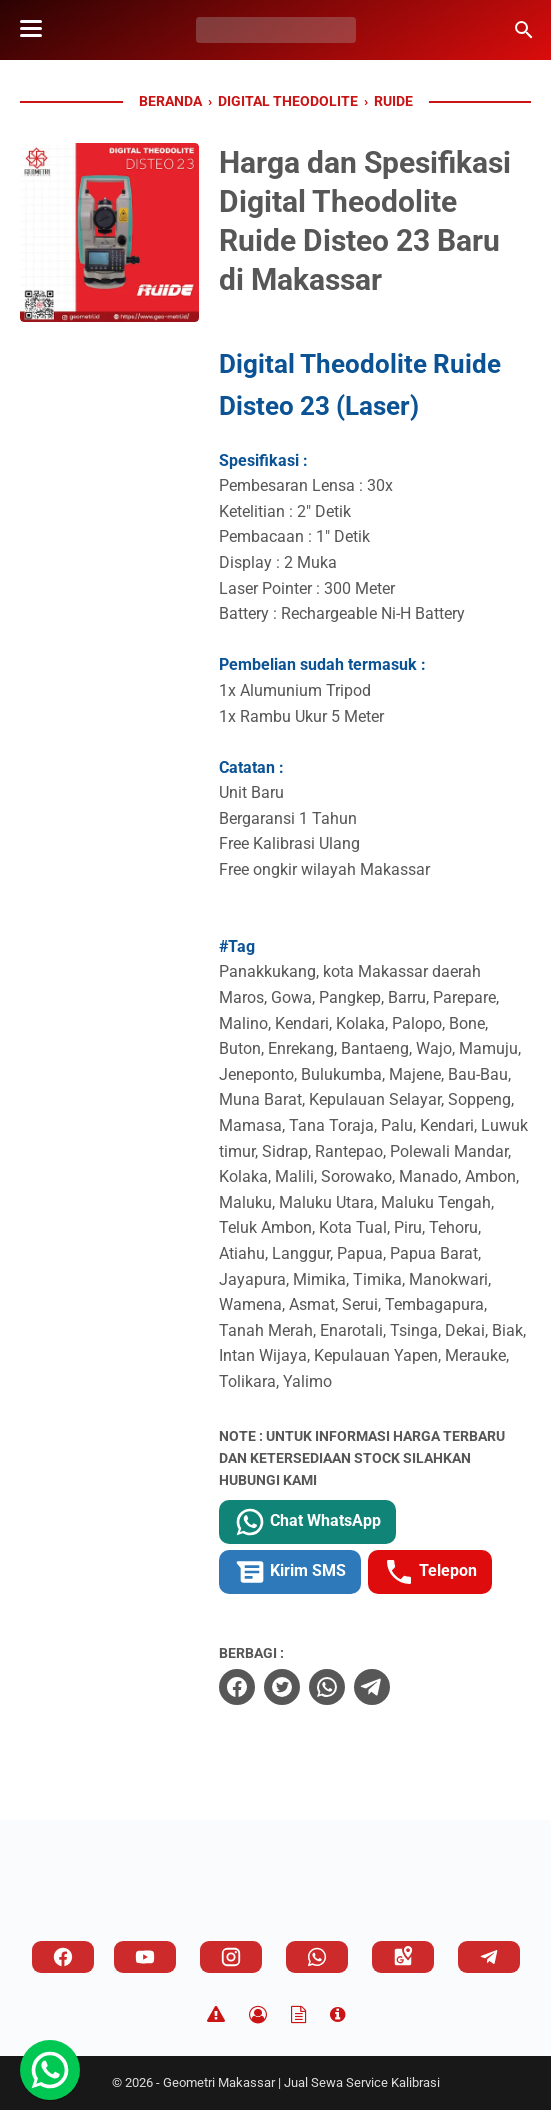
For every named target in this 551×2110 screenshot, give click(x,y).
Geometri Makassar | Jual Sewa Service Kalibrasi (301, 2082)
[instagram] (231, 1957)
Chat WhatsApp (307, 1522)
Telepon (430, 1572)
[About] (337, 2015)
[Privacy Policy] (258, 2015)
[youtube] (145, 1957)
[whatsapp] (327, 1687)
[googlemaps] (403, 1957)
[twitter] (282, 1687)
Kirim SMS (290, 1572)
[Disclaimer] (216, 2015)
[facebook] (237, 1687)
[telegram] (372, 1687)
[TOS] (298, 2015)
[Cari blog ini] (524, 30)
